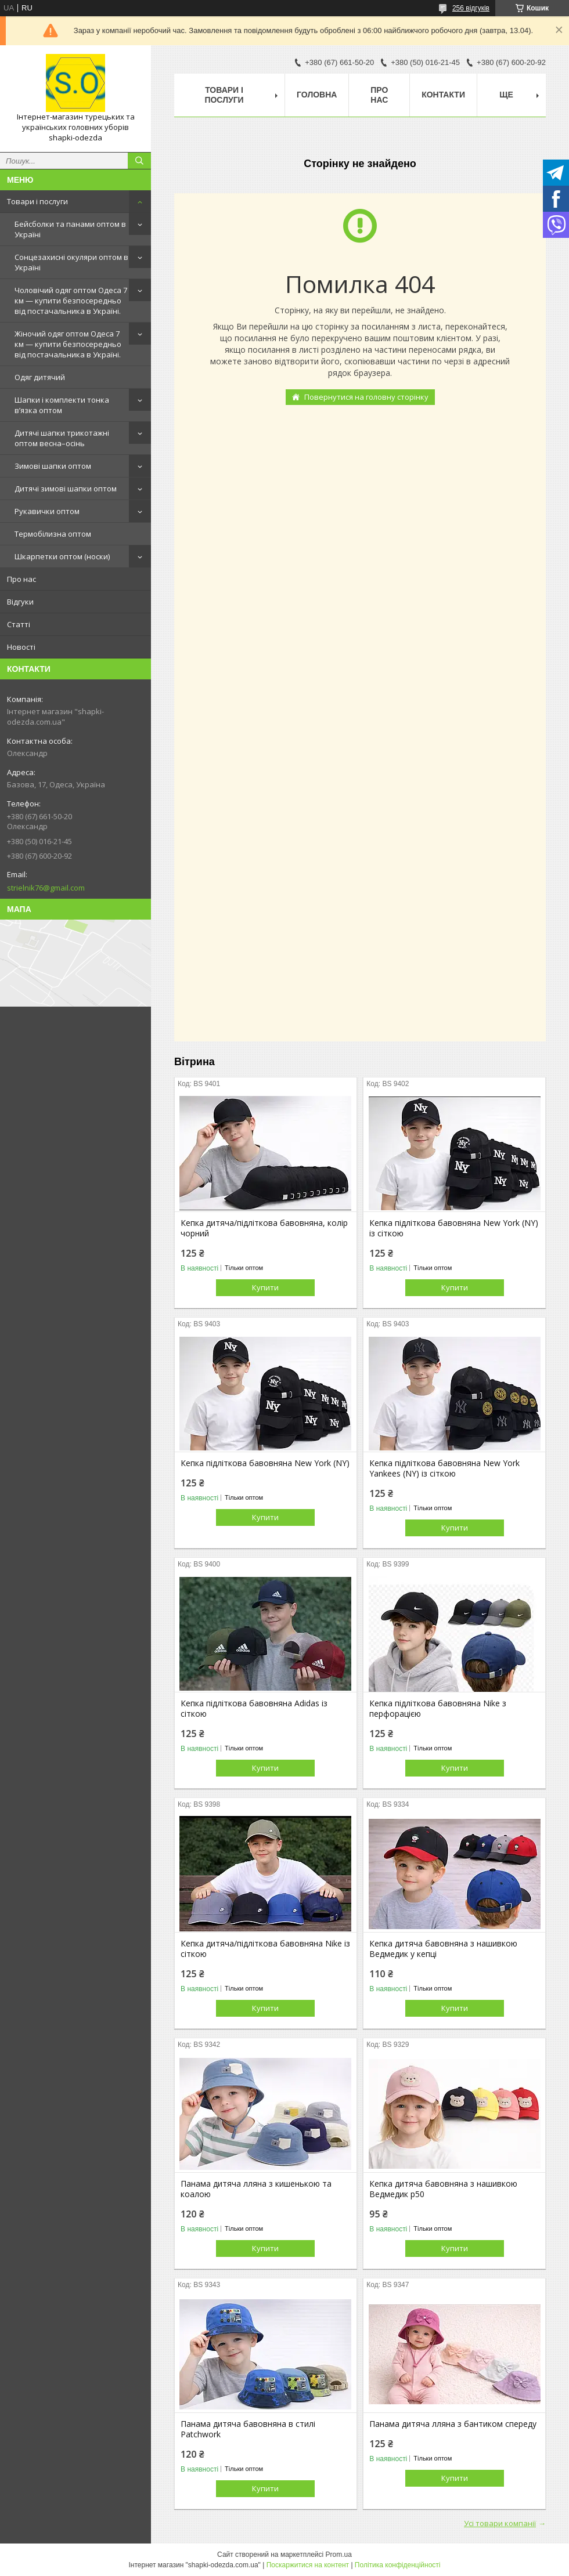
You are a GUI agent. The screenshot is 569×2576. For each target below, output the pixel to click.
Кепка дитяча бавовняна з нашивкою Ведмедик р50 (443, 2189)
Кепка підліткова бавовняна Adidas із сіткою (254, 1708)
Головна (317, 94)
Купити (265, 1287)
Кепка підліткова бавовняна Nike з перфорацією (437, 1708)
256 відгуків (470, 8)
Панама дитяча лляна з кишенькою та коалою (256, 2189)
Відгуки (20, 601)
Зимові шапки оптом (53, 466)
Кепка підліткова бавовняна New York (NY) (265, 1463)
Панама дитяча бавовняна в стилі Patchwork (248, 2429)
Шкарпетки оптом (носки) (62, 556)
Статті (18, 624)
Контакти (443, 94)
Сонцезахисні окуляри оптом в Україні (71, 262)
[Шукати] (139, 160)
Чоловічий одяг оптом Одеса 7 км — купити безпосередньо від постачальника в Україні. (71, 300)
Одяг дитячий (40, 377)
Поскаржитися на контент (308, 2565)
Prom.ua (339, 2554)
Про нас (21, 579)
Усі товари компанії (500, 2523)
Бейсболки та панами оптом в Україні (70, 229)
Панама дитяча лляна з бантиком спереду (452, 2424)
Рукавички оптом (47, 511)
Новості (21, 647)
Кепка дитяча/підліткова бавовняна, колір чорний (264, 1228)
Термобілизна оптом (53, 534)
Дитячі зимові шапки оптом (66, 488)
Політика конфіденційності (398, 2565)
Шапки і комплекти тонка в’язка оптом (62, 405)
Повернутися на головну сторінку (366, 397)
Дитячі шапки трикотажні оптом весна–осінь (62, 438)
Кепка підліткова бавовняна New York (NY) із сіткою (453, 1228)
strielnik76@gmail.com (46, 887)
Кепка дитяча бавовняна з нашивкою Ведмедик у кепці (443, 1948)
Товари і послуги (37, 201)
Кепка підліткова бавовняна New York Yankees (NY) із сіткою (444, 1468)
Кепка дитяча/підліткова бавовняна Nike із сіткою (265, 1948)
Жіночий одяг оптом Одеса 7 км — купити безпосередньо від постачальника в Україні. (68, 344)
